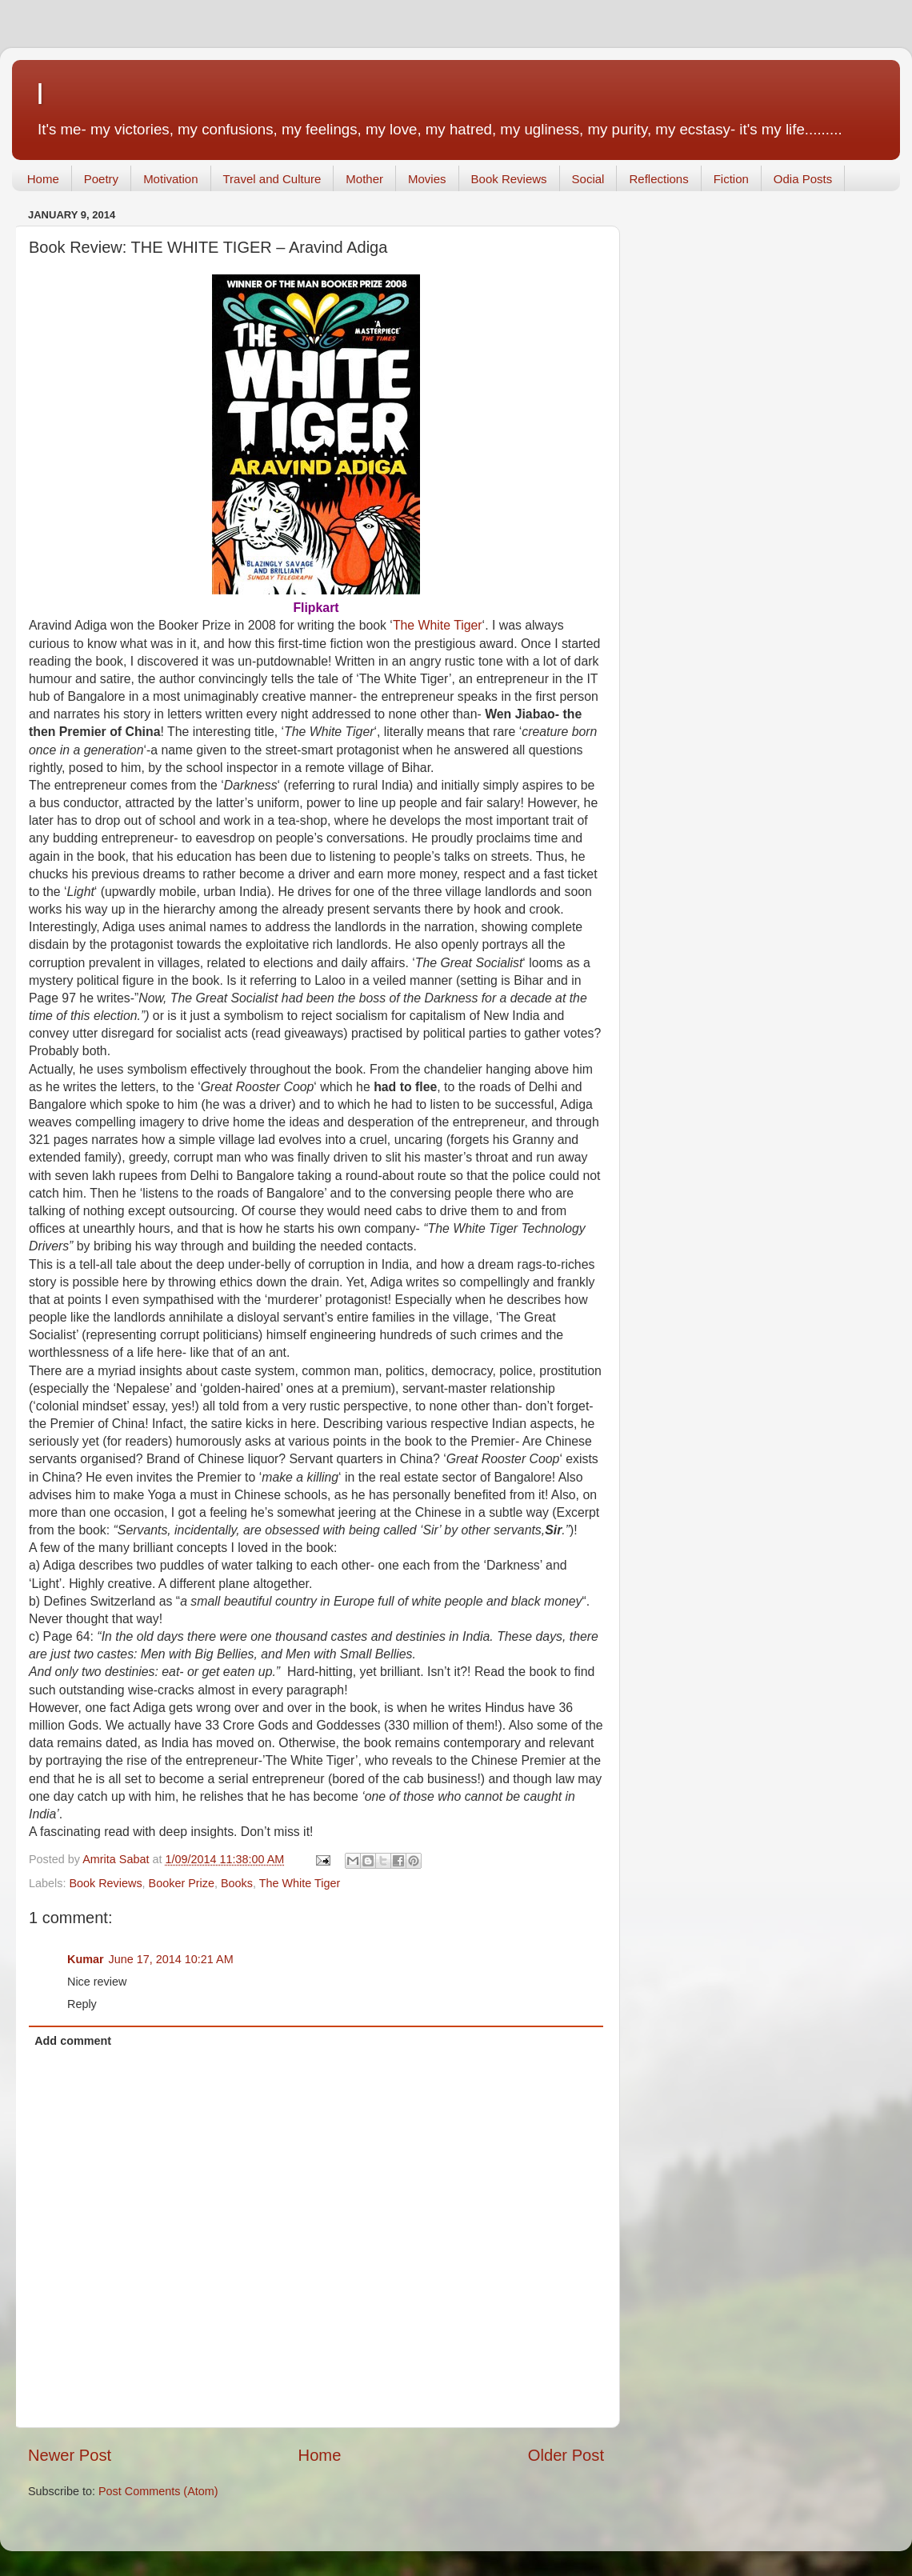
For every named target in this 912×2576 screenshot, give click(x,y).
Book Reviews (509, 179)
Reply (82, 2004)
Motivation (170, 179)
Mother (364, 179)
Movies (427, 179)
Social (588, 179)
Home (43, 179)
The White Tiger (437, 625)
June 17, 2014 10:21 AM (171, 1959)
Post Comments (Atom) (158, 2491)
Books (237, 1883)
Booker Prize (181, 1883)
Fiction (731, 179)
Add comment (72, 2040)
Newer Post (69, 2455)
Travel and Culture (272, 179)
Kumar (85, 1959)
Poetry (101, 179)
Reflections (658, 179)
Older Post (566, 2455)
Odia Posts (803, 179)
